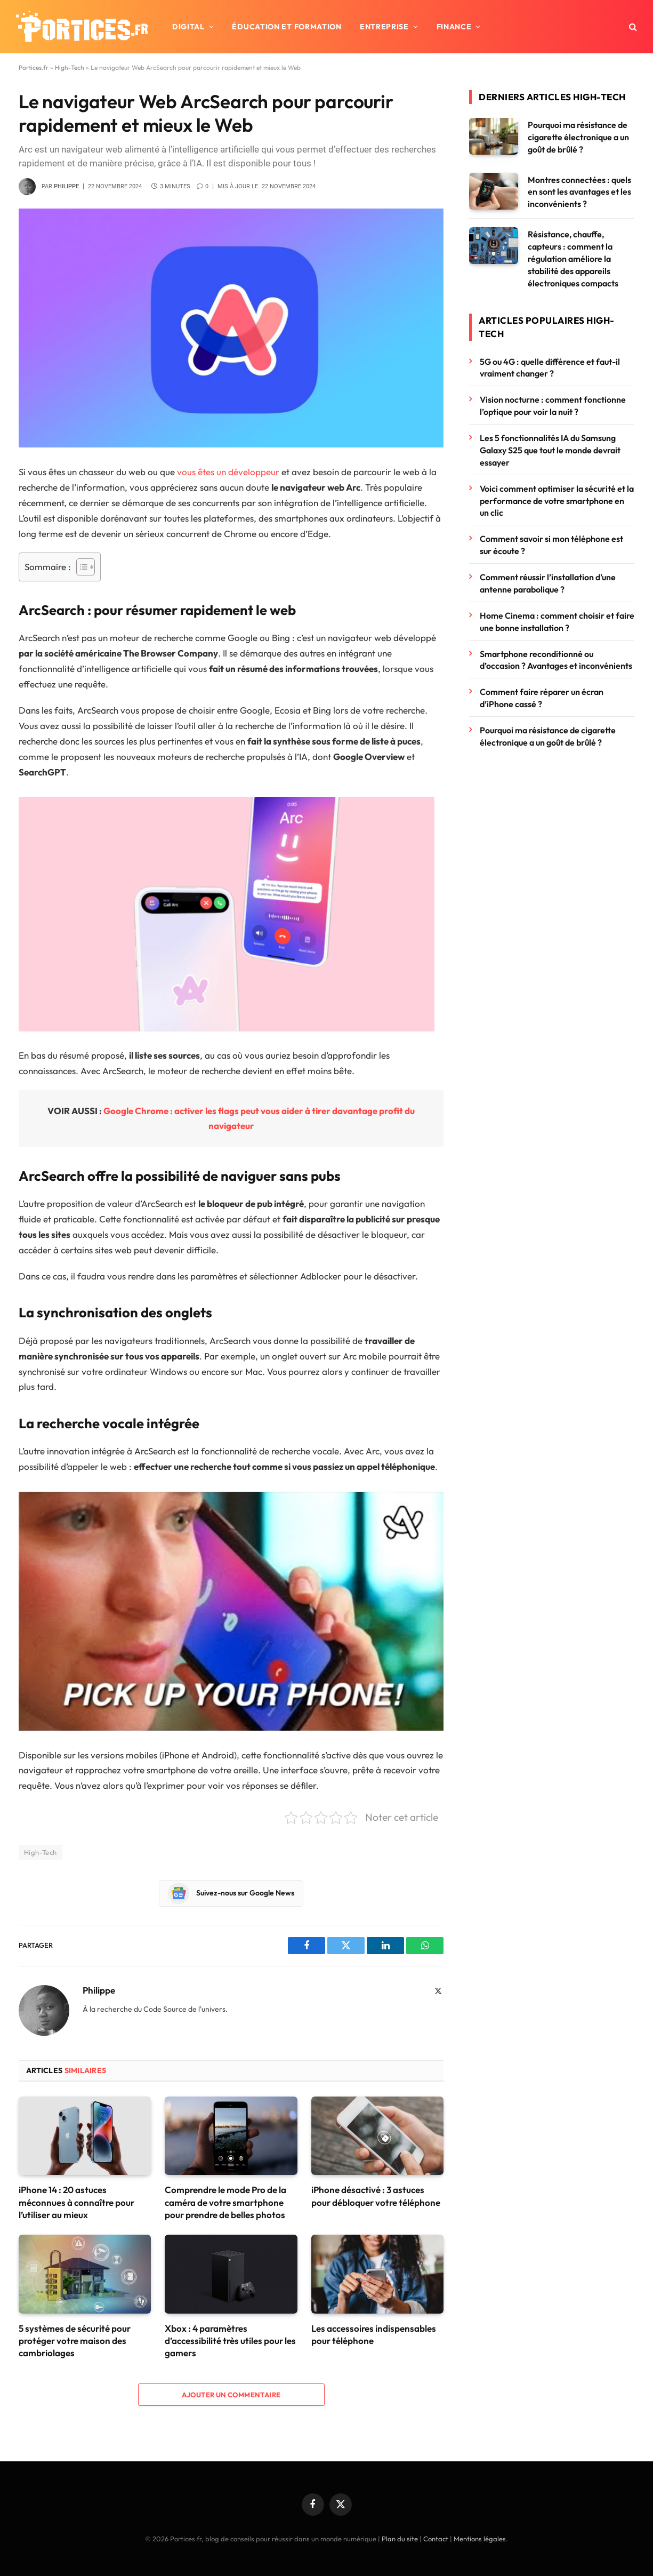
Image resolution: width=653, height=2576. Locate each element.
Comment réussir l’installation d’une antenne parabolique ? (548, 583)
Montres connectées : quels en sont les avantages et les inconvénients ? (579, 192)
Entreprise (384, 26)
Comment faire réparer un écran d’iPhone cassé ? (541, 697)
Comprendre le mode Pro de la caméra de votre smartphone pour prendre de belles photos (225, 2202)
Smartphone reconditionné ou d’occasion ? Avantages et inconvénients (556, 660)
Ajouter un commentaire (231, 2394)
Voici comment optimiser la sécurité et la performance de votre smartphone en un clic (557, 500)
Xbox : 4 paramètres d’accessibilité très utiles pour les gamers (230, 2340)
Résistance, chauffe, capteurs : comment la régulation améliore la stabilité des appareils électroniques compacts (573, 259)
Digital (188, 26)
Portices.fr (34, 67)
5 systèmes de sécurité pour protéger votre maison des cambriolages (75, 2340)
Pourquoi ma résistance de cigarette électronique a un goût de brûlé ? (578, 137)
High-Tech (69, 67)
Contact (435, 2538)
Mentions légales (480, 2538)
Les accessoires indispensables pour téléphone (373, 2334)
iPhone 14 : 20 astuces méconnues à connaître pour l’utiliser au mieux (76, 2202)
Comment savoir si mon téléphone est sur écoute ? (551, 544)
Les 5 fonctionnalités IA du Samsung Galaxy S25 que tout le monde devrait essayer (550, 450)
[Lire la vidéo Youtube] (240, 1611)
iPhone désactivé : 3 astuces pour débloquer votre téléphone (375, 2195)
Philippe (66, 186)
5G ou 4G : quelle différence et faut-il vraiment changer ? (550, 367)
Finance (454, 26)
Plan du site (400, 2538)
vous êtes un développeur (227, 471)
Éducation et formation (286, 26)
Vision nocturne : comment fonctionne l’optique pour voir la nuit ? (553, 405)
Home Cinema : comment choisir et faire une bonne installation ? (557, 621)
